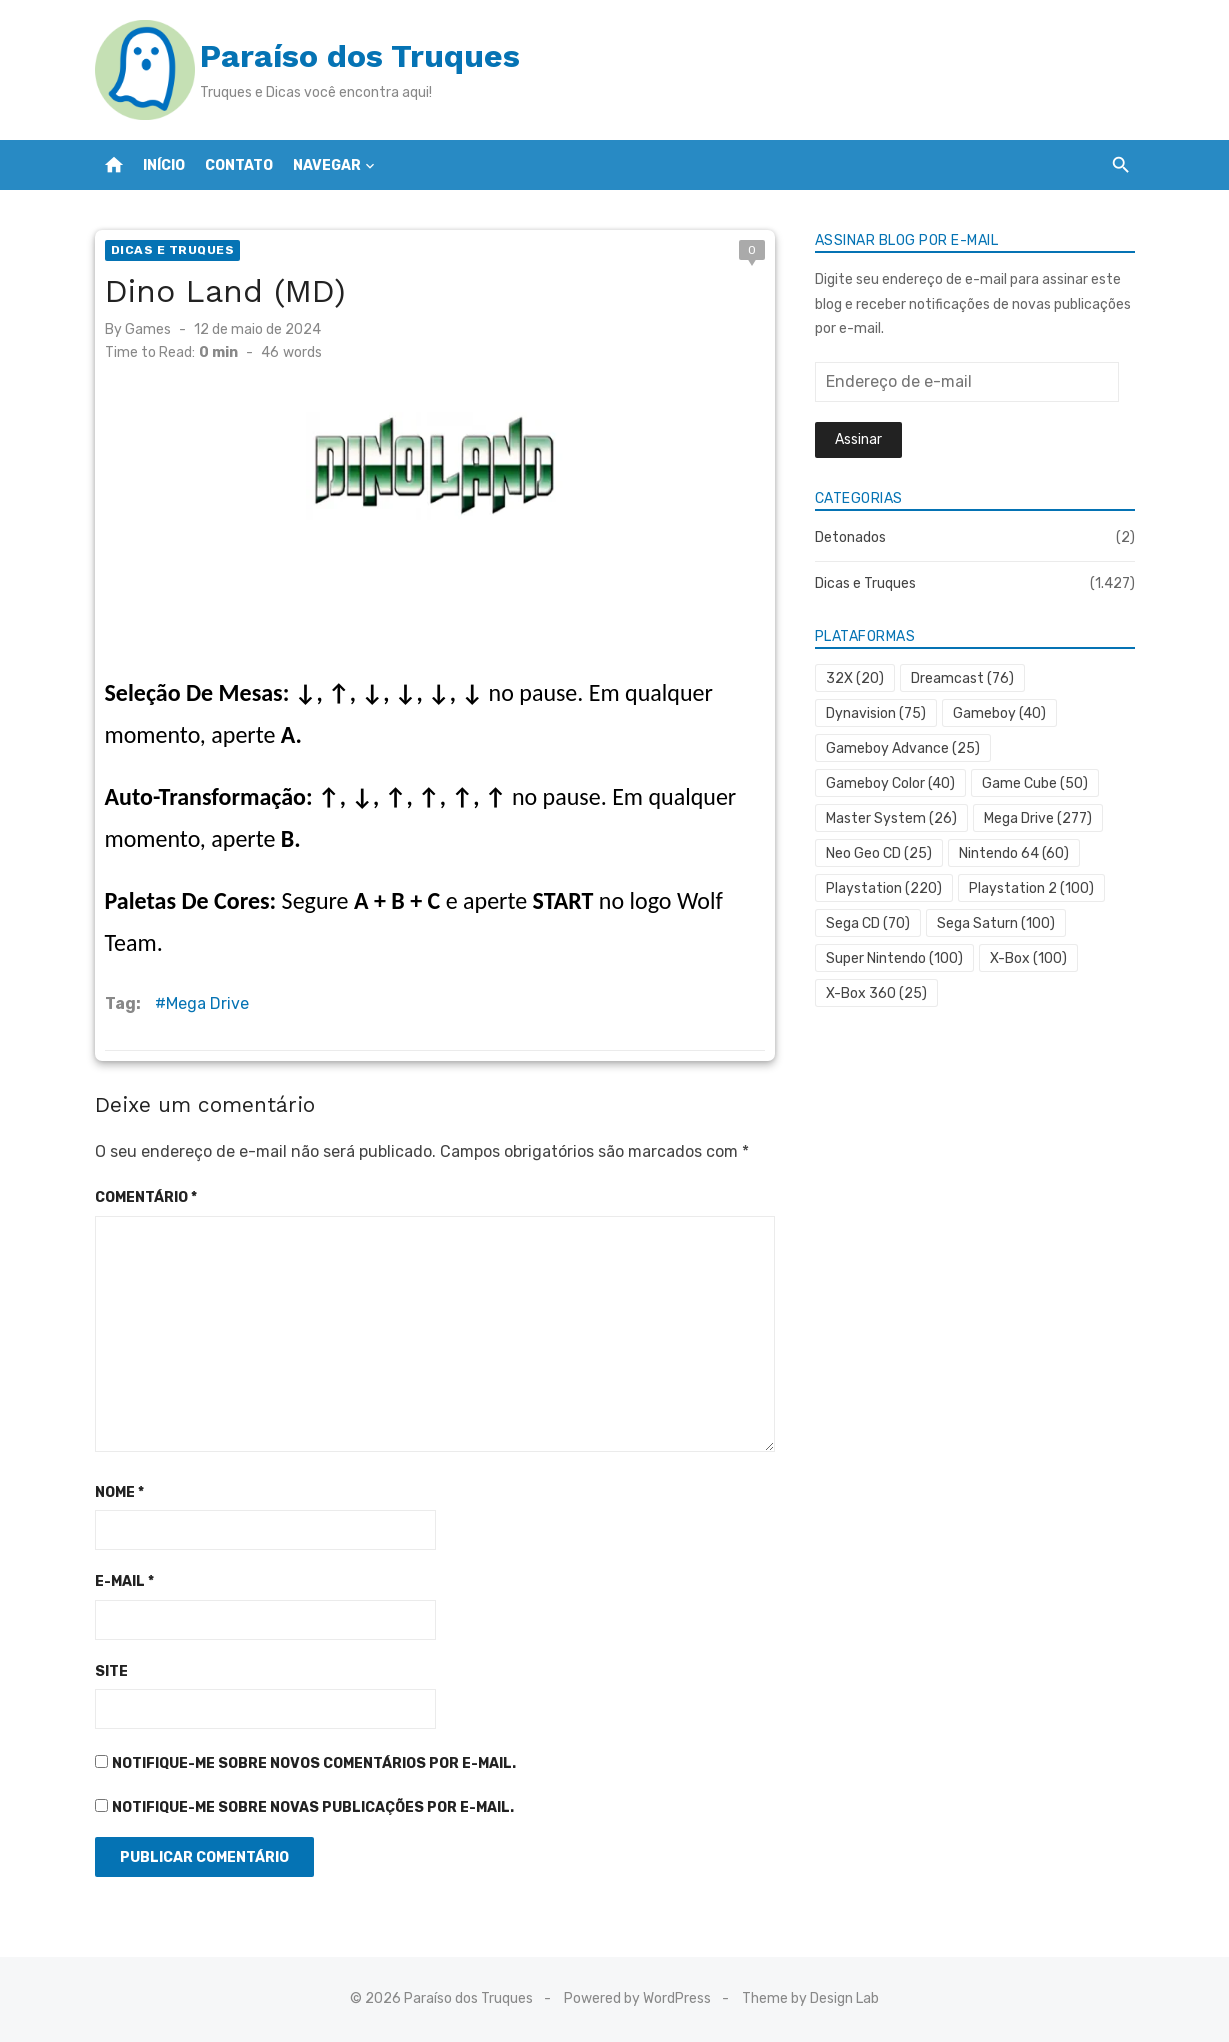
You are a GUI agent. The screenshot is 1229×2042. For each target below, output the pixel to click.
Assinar (858, 439)
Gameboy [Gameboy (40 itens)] (999, 713)
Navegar (327, 165)
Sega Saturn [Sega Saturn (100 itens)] (996, 923)
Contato (239, 165)
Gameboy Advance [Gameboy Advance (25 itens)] (903, 748)
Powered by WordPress (637, 1998)
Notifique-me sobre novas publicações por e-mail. (313, 1807)
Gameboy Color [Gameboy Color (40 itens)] (890, 783)
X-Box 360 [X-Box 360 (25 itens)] (876, 993)
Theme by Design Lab (810, 1998)
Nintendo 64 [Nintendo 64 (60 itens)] (1014, 853)
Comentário (146, 1197)
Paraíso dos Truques (360, 56)
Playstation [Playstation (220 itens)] (884, 888)
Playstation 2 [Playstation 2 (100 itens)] (1031, 888)
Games (148, 329)
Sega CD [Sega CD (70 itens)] (868, 923)
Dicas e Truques (173, 250)
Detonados (850, 537)
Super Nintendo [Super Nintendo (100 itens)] (894, 958)
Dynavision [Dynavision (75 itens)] (876, 713)
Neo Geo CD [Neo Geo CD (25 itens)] (879, 853)
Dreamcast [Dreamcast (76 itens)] (962, 678)
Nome (119, 1492)
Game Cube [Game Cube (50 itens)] (1035, 783)
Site (111, 1671)
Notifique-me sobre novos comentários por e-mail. (314, 1763)
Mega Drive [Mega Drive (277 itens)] (1038, 818)
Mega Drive (207, 1003)
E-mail (124, 1581)
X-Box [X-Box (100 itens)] (1028, 958)
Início (164, 165)
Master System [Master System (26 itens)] (891, 818)
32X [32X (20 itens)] (855, 678)
